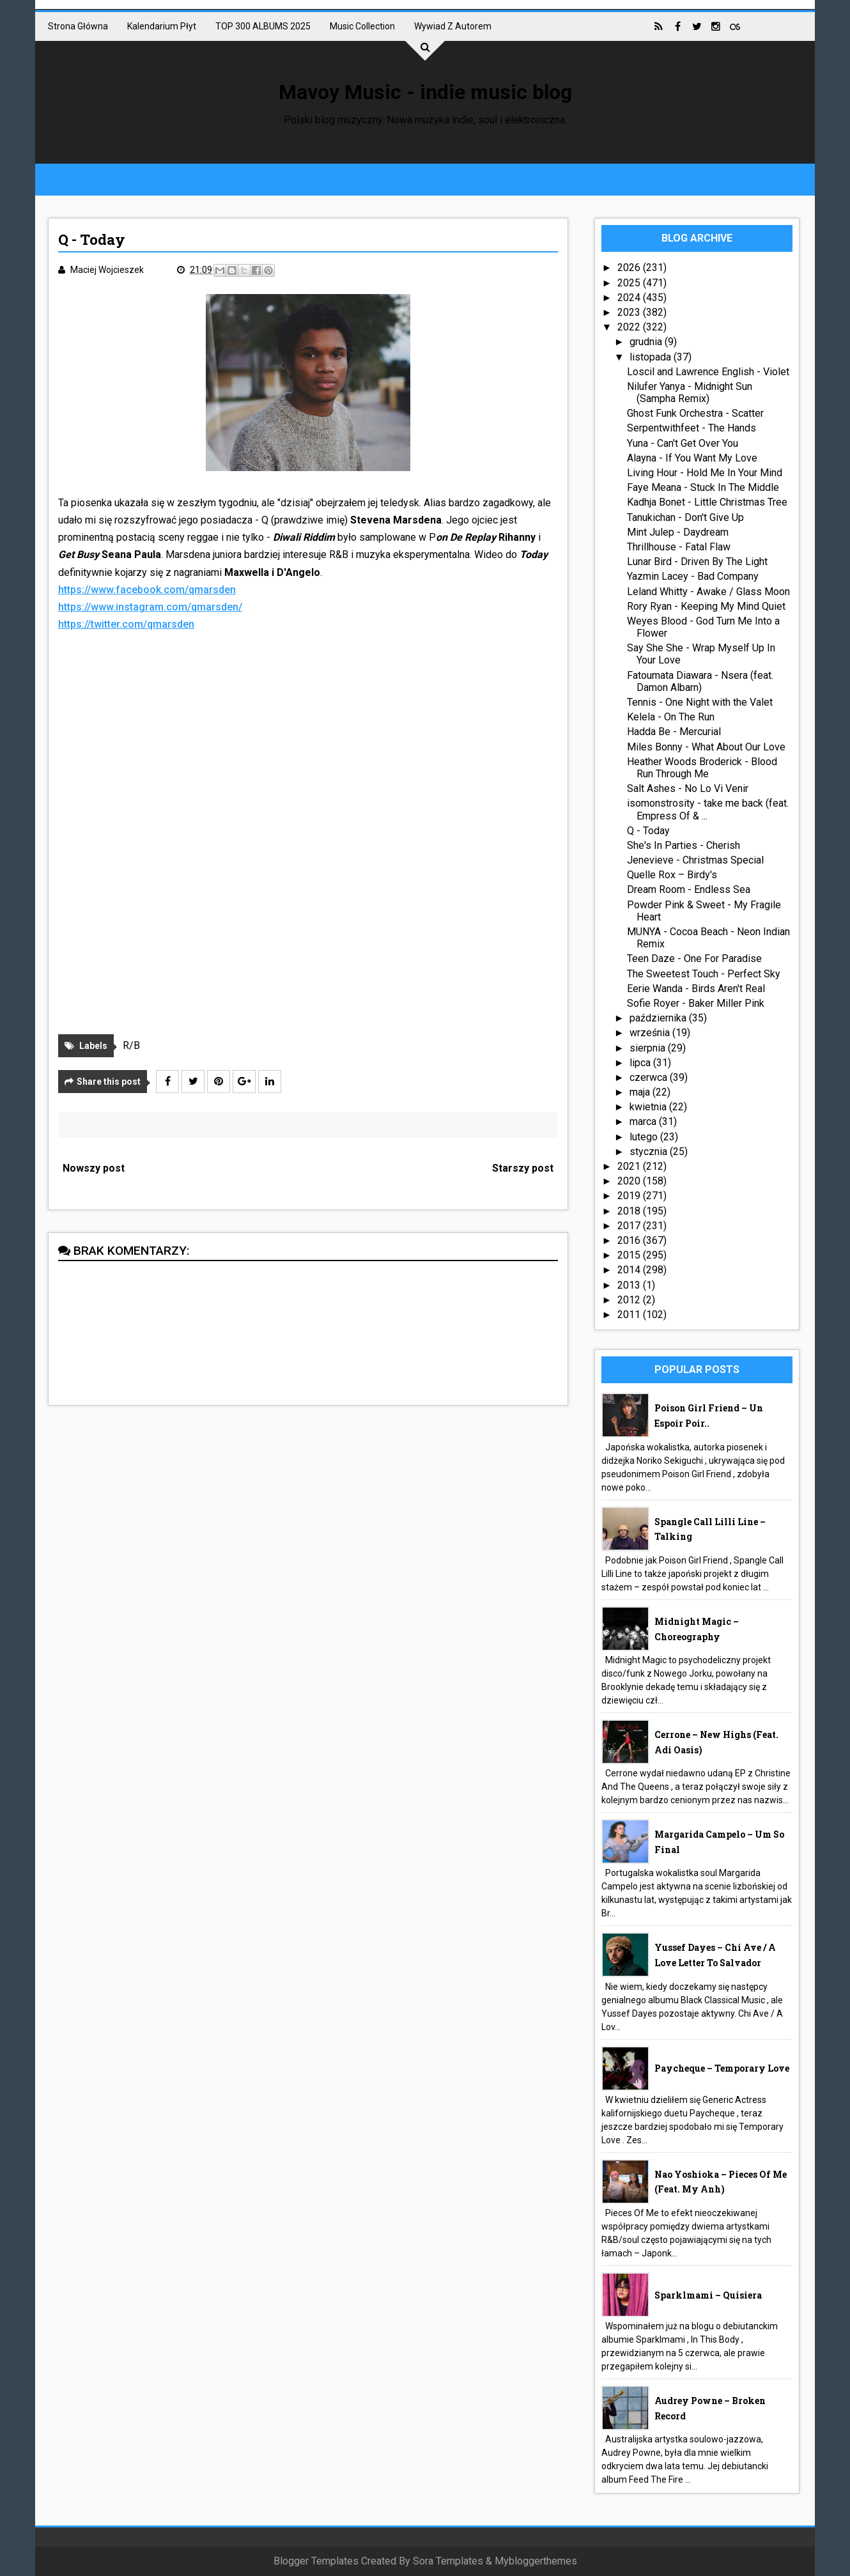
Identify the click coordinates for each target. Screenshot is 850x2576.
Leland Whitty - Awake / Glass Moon (708, 592)
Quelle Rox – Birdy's (672, 875)
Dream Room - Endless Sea (688, 889)
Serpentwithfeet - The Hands (691, 428)
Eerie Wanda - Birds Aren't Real (696, 988)
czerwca (650, 1077)
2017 (630, 1226)
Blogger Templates (316, 2561)
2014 (630, 1270)
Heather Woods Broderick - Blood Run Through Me (702, 768)
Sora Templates (448, 2561)
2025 (630, 283)
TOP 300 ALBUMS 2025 (263, 26)
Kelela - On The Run (671, 717)
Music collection (362, 26)
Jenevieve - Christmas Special (695, 860)
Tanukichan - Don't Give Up (685, 517)
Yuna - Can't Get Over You (682, 443)
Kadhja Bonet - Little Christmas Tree (707, 502)
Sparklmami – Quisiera (708, 2295)
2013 (630, 1285)
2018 (630, 1211)
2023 (630, 312)
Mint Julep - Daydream (678, 532)
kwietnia (649, 1107)
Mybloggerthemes (536, 2561)
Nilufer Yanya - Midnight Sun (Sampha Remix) (689, 392)
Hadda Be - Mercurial (674, 731)
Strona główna (78, 26)
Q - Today (648, 831)
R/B (131, 1045)
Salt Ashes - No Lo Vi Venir (687, 788)
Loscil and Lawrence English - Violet (708, 372)
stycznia (650, 1151)
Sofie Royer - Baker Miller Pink (695, 1003)
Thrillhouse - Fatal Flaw (678, 547)
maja (641, 1092)
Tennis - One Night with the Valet (700, 702)
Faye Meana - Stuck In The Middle (703, 487)
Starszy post (522, 1168)
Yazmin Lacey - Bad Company (693, 576)
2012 (630, 1300)
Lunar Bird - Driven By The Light (697, 561)
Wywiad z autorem (452, 26)
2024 (630, 297)
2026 (630, 267)
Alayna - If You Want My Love (692, 458)
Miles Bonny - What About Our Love (706, 747)
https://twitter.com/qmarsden (126, 624)
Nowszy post (94, 1168)
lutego (645, 1137)
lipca (641, 1063)
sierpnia (649, 1048)
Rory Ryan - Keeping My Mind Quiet (706, 606)
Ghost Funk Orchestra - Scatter (695, 413)
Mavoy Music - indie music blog (425, 92)
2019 (630, 1196)
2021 (630, 1166)
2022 (630, 327)
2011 (630, 1314)
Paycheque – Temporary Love (721, 2068)
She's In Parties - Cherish (683, 845)
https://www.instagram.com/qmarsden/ (150, 607)
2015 (630, 1255)
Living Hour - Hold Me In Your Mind (704, 473)
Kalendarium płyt (161, 26)
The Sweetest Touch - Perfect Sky (703, 974)
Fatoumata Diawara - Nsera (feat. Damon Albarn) (700, 681)
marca (644, 1121)
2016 (630, 1240)
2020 (630, 1181)
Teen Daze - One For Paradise (694, 958)
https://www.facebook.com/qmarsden (147, 590)
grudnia (647, 342)
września (651, 1033)
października (659, 1018)
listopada (652, 357)
